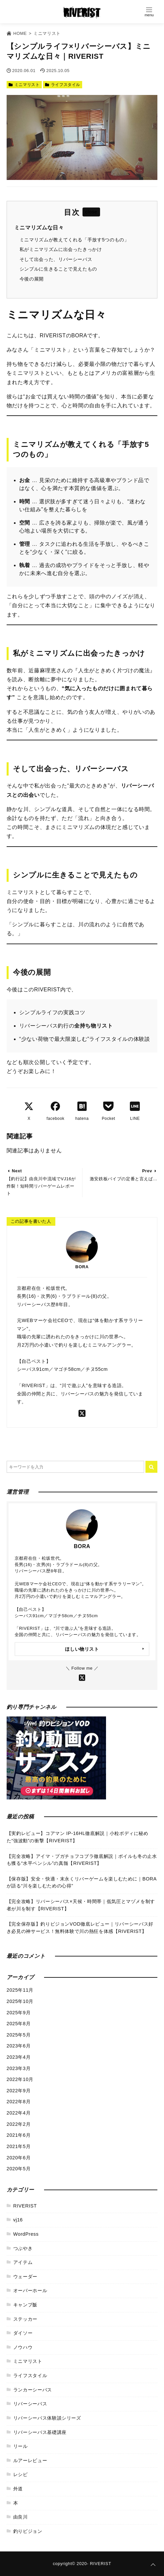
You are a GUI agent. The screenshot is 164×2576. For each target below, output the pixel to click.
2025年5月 (19, 2034)
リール (20, 2446)
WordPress (26, 2234)
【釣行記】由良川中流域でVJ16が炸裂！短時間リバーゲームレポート (41, 1186)
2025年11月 (20, 1990)
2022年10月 (20, 2079)
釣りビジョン (27, 2531)
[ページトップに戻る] (153, 2565)
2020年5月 (19, 2168)
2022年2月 (19, 2124)
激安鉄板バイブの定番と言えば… (123, 1178)
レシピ (20, 2474)
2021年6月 (19, 2135)
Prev (147, 1170)
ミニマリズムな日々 (39, 227)
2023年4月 (19, 2057)
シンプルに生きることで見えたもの (58, 269)
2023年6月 (19, 2045)
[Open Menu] (149, 11)
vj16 (18, 2219)
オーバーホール (30, 2290)
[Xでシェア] (29, 1106)
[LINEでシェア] (135, 1106)
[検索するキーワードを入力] (75, 1467)
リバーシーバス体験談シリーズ (47, 2418)
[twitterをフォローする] (82, 1412)
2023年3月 (19, 2068)
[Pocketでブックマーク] (108, 1106)
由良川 (20, 2517)
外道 (18, 2488)
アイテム (23, 2262)
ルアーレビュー (30, 2460)
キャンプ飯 (25, 2304)
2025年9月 (19, 2012)
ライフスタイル (65, 84)
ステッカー (25, 2319)
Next (17, 1170)
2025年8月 (19, 2023)
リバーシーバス (30, 2403)
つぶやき (23, 2248)
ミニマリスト (27, 84)
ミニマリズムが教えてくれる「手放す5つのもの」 (74, 239)
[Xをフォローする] (82, 1677)
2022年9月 (19, 2090)
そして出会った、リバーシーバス (56, 259)
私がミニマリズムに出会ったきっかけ (61, 249)
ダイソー (23, 2333)
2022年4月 (19, 2113)
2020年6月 (19, 2157)
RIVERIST (25, 2205)
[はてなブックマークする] (82, 1106)
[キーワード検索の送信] (151, 1467)
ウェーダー (25, 2276)
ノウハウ (23, 2347)
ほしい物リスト (82, 1649)
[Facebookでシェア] (55, 1106)
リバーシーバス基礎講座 (40, 2432)
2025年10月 (20, 2001)
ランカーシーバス (32, 2389)
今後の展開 (32, 279)
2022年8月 (19, 2101)
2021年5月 (19, 2146)
